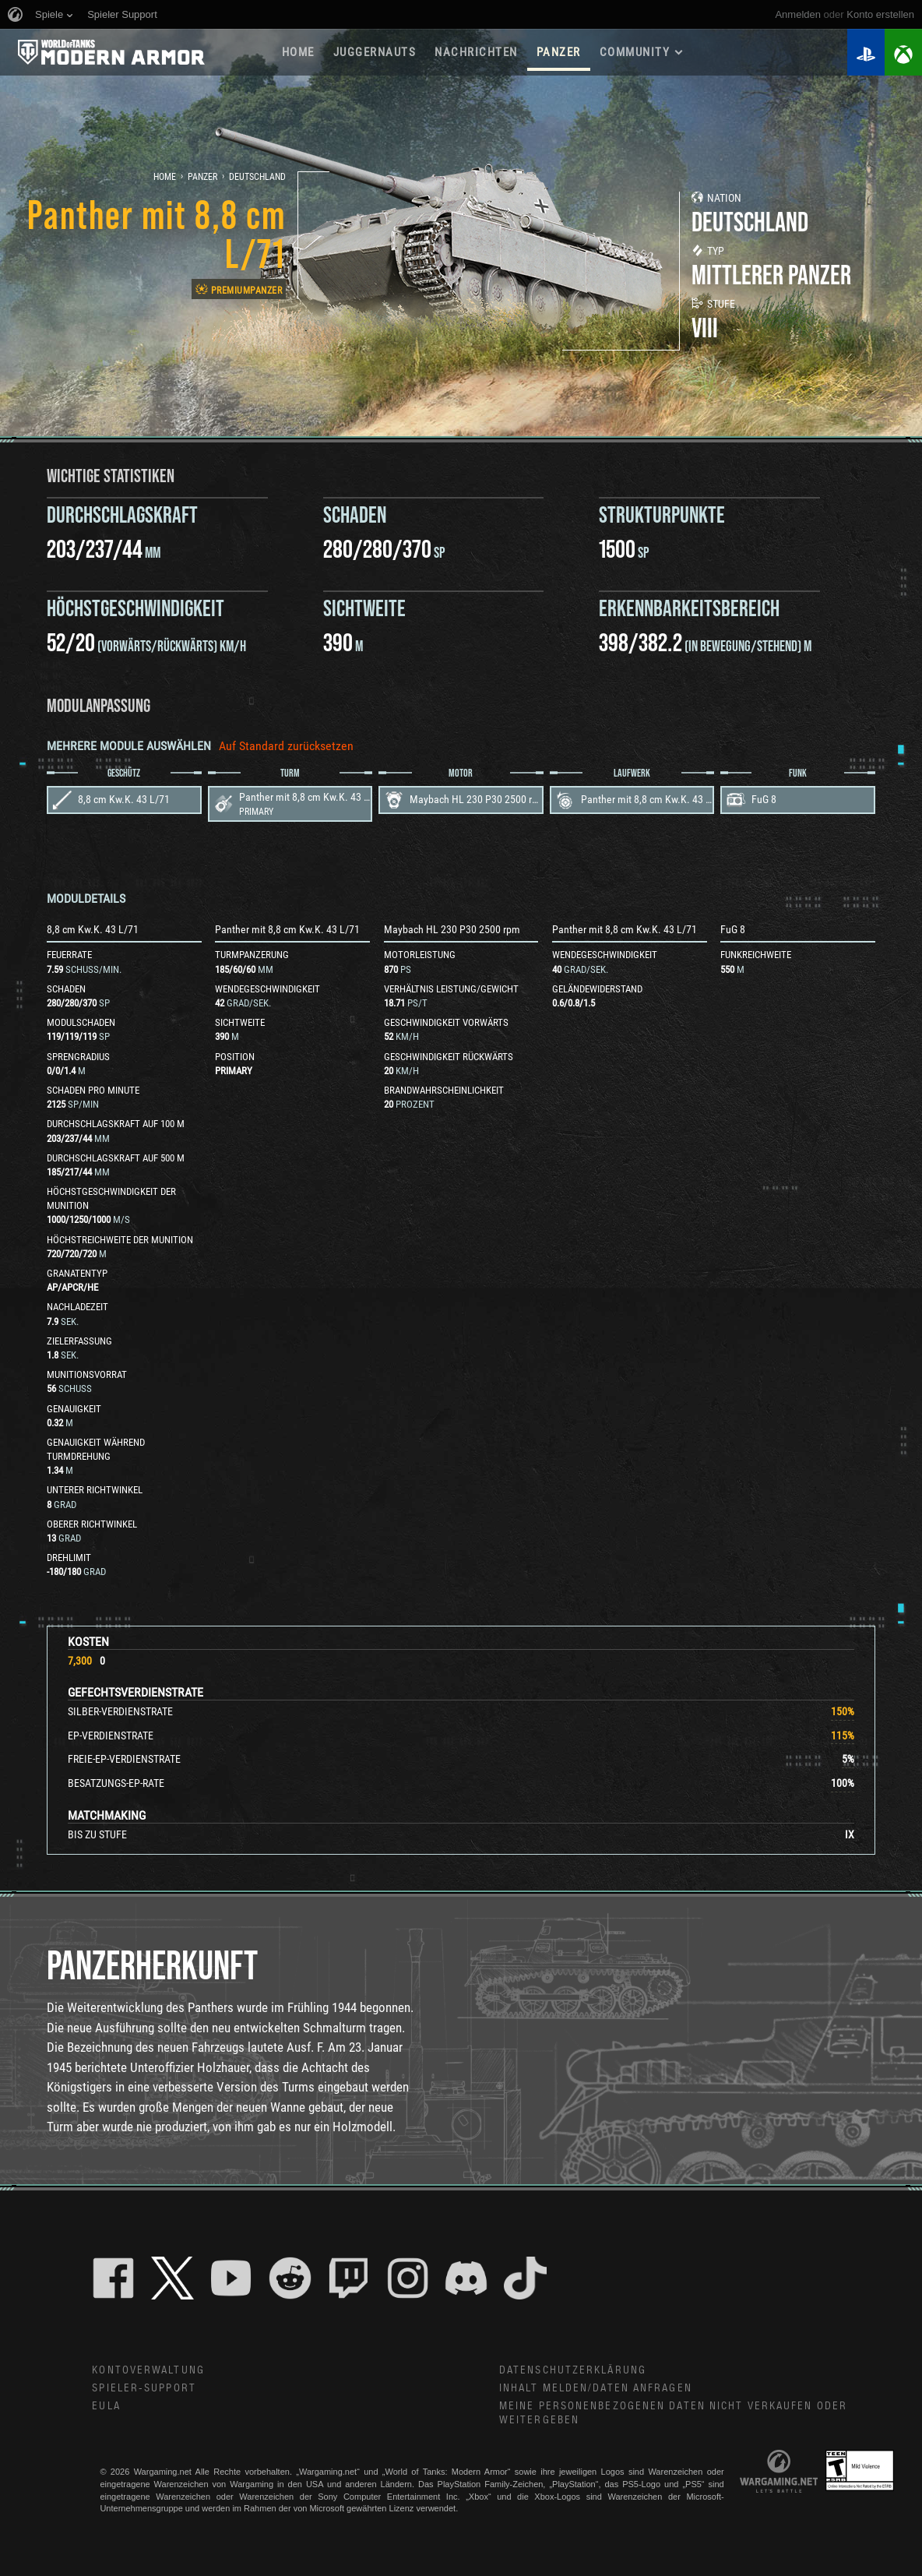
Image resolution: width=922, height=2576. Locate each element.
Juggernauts (375, 52)
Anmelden (798, 14)
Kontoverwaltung (148, 2370)
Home (164, 176)
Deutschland (257, 176)
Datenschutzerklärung (572, 2370)
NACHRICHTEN (476, 52)
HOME (298, 52)
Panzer (202, 176)
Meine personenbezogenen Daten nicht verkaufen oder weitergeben (673, 2413)
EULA (106, 2406)
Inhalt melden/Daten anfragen (595, 2388)
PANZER (559, 52)
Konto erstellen (880, 14)
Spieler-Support (144, 2388)
